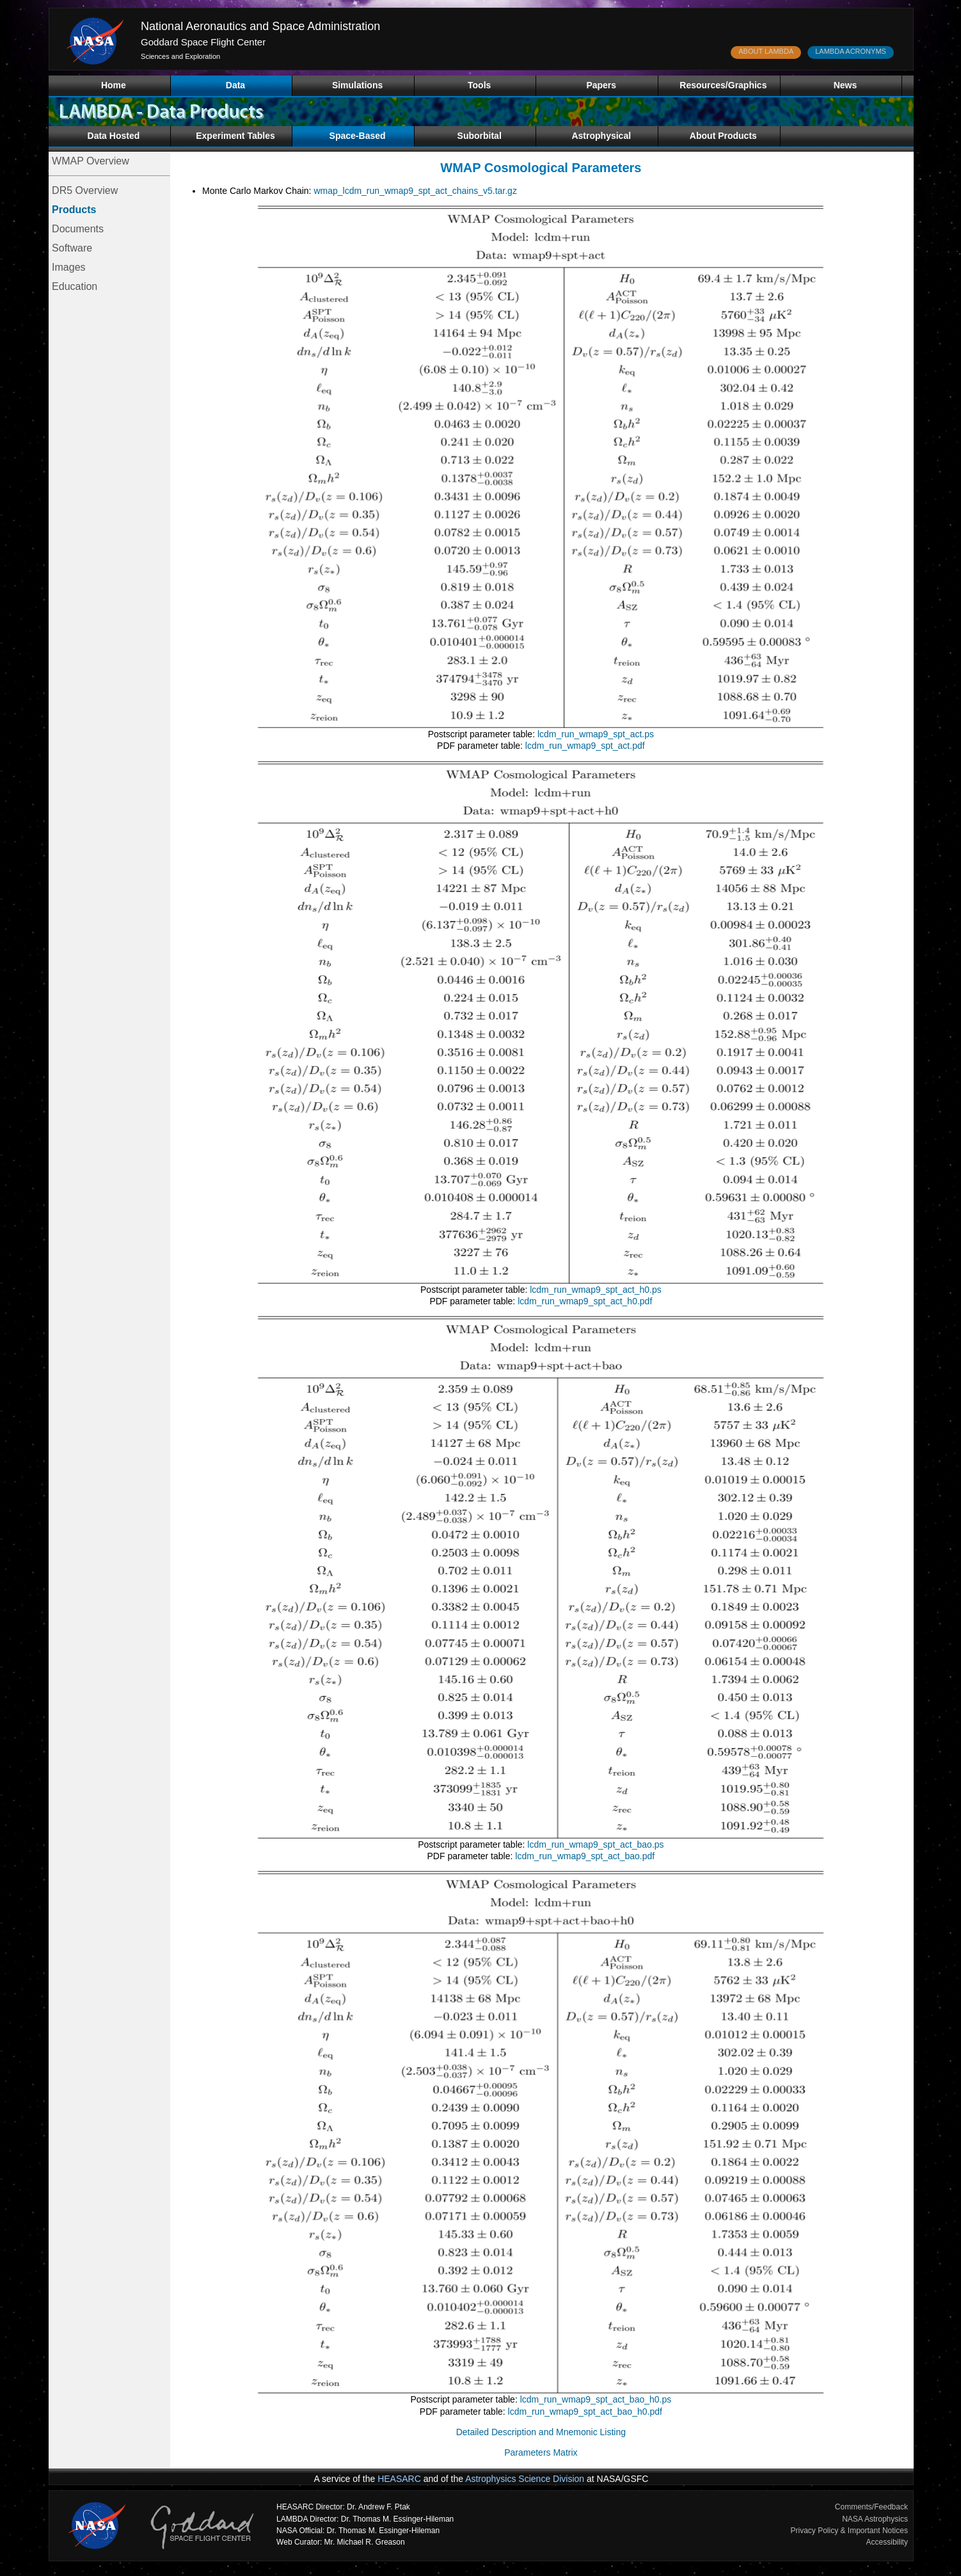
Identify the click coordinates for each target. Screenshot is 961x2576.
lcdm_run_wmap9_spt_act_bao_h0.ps (596, 2399)
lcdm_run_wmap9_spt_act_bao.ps (595, 1844)
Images (68, 267)
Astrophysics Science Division (524, 2479)
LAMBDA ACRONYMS (850, 51)
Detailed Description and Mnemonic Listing (541, 2432)
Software (72, 248)
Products (74, 209)
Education (74, 286)
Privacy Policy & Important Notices (849, 2530)
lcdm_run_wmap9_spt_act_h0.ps (595, 1289)
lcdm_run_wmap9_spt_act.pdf (585, 745)
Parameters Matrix (540, 2452)
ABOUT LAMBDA (765, 51)
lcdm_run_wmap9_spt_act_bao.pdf (585, 1856)
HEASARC (399, 2479)
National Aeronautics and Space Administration (260, 26)
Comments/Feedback (871, 2506)
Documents (78, 228)
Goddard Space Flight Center (203, 41)
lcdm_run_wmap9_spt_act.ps (595, 734)
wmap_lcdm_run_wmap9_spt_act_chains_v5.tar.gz (415, 191)
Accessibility (887, 2542)
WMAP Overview (90, 161)
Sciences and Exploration (180, 56)
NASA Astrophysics (875, 2519)
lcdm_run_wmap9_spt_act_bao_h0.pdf (585, 2411)
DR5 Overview (85, 190)
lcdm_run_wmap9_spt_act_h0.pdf (585, 1301)
